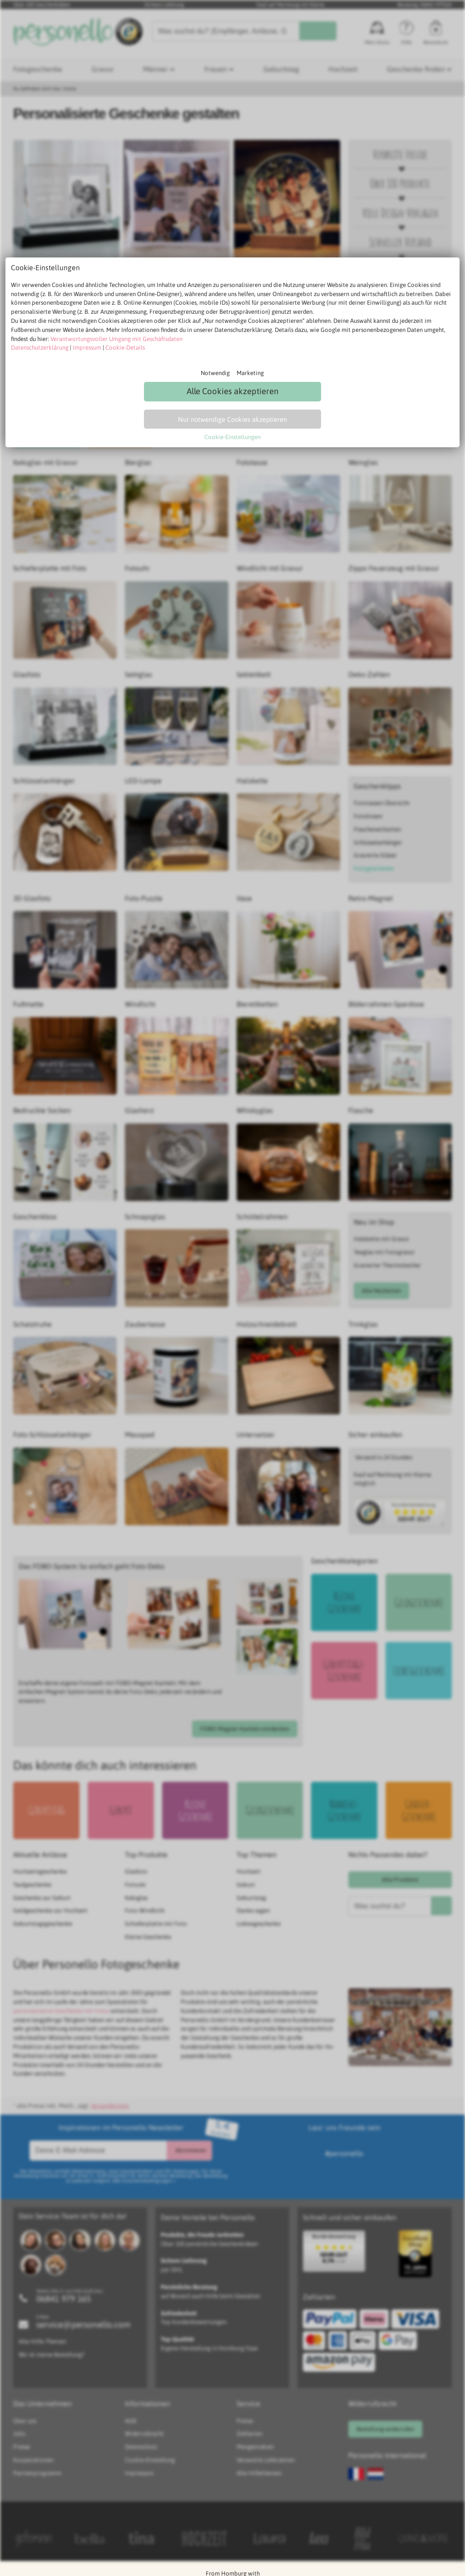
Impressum (87, 347)
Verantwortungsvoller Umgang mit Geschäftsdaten (116, 339)
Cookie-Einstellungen (232, 437)
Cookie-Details (125, 347)
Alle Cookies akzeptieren (232, 391)
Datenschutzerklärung (40, 347)
